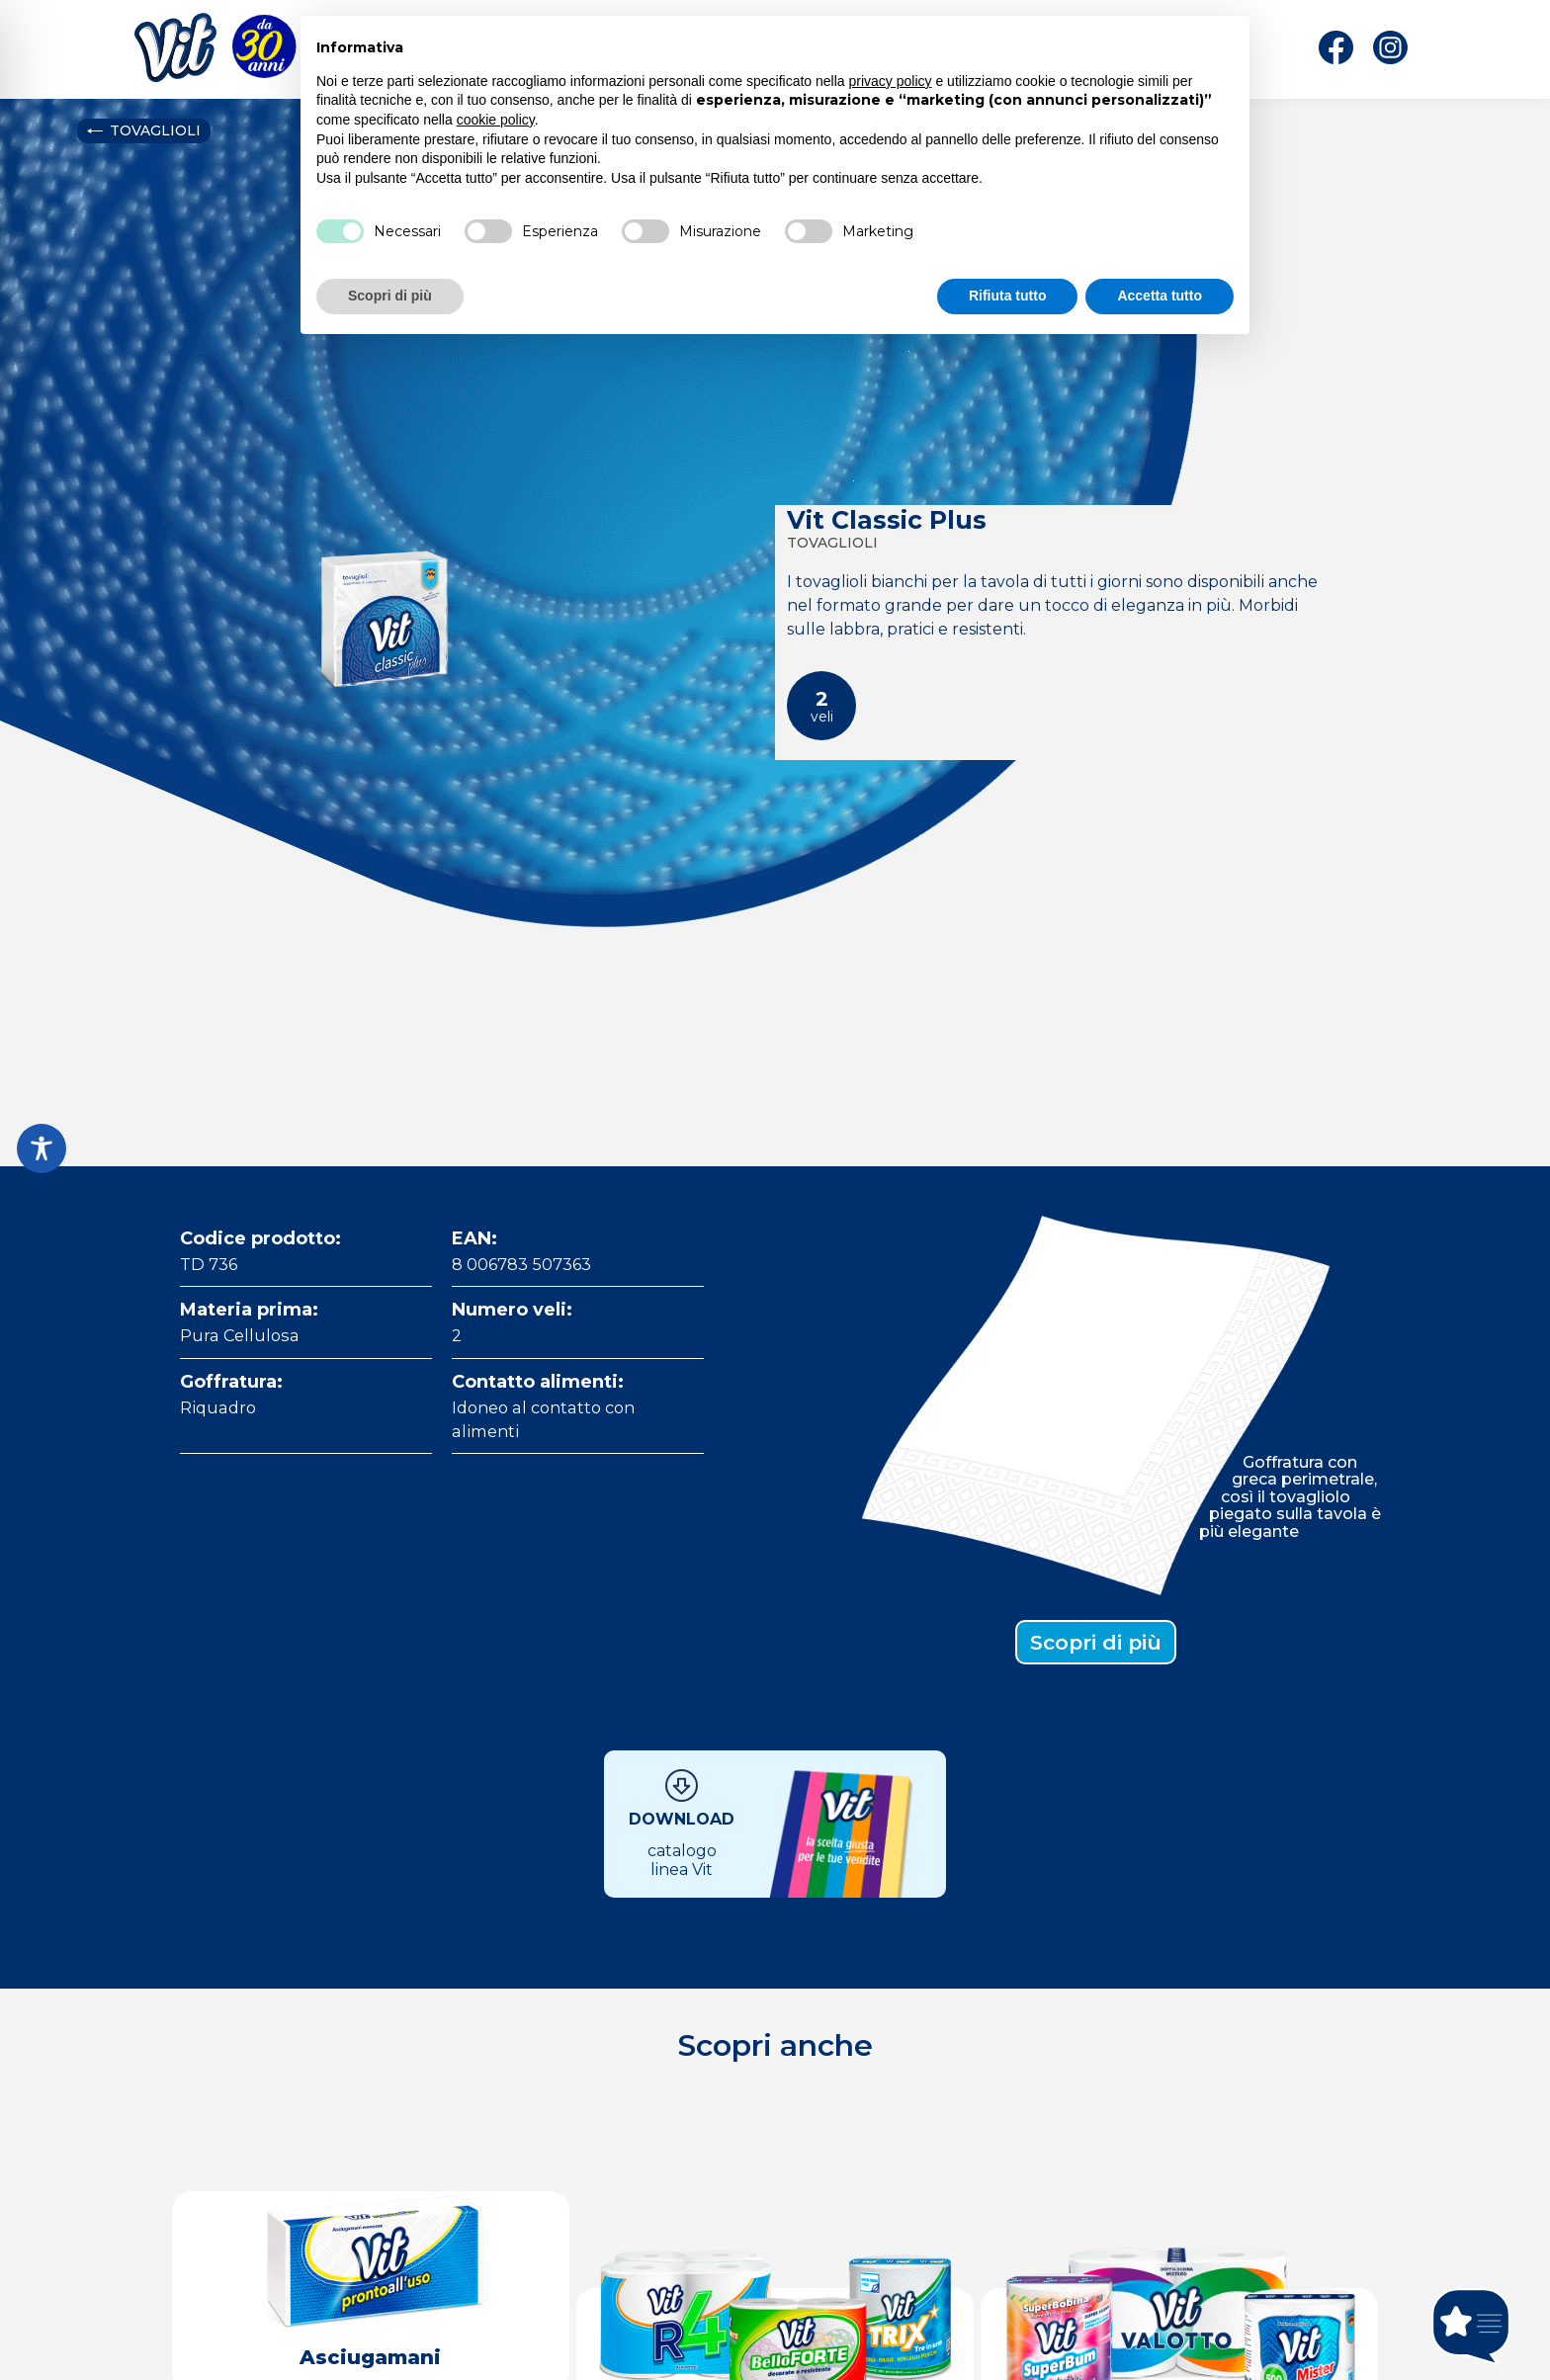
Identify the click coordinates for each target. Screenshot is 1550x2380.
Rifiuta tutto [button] (1008, 295)
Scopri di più (1096, 1642)
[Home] (175, 52)
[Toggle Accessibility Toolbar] (41, 1148)
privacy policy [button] (890, 81)
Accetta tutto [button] (1159, 295)
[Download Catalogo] (775, 1824)
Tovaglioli (143, 130)
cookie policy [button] (496, 120)
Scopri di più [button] (390, 295)
